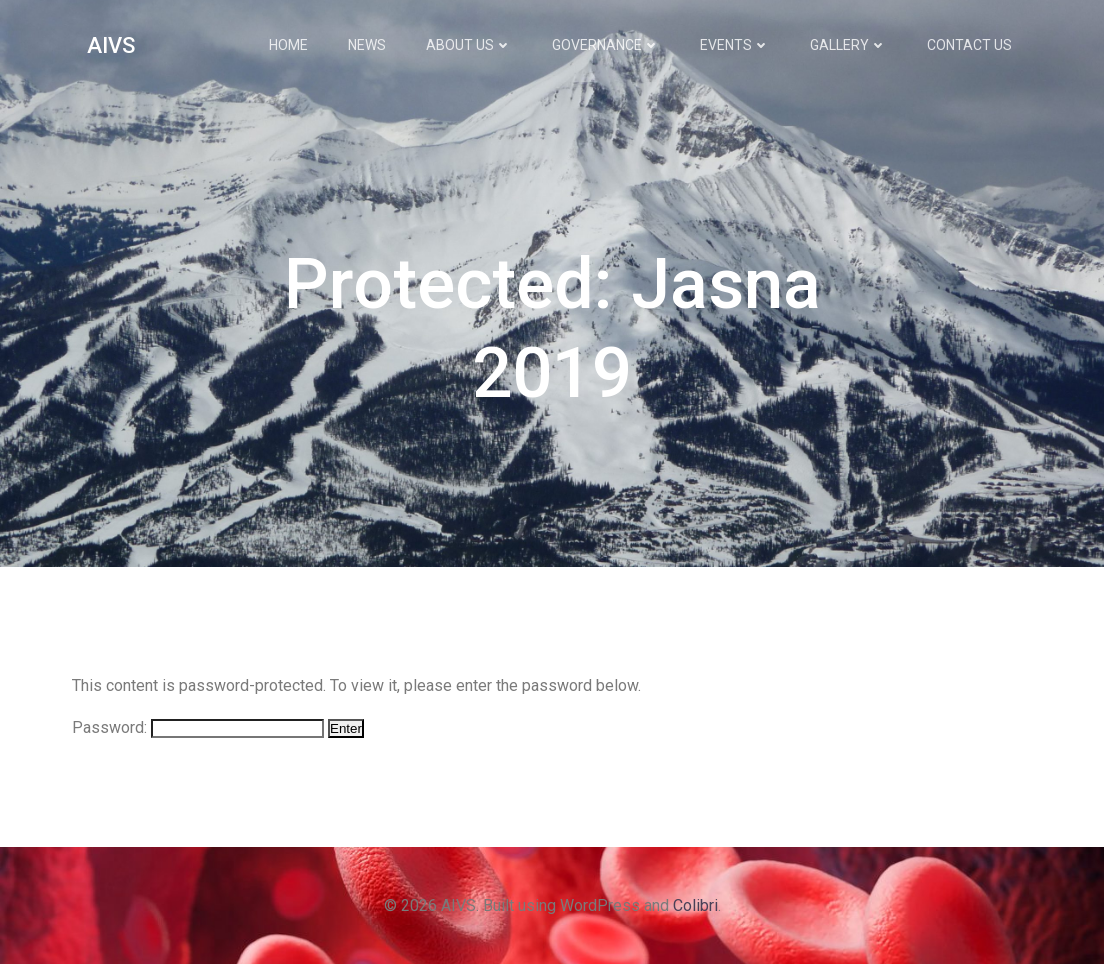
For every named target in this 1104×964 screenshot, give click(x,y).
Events (735, 45)
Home (288, 45)
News (367, 45)
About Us (469, 45)
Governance (606, 45)
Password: (198, 727)
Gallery (848, 45)
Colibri (695, 905)
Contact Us (969, 45)
